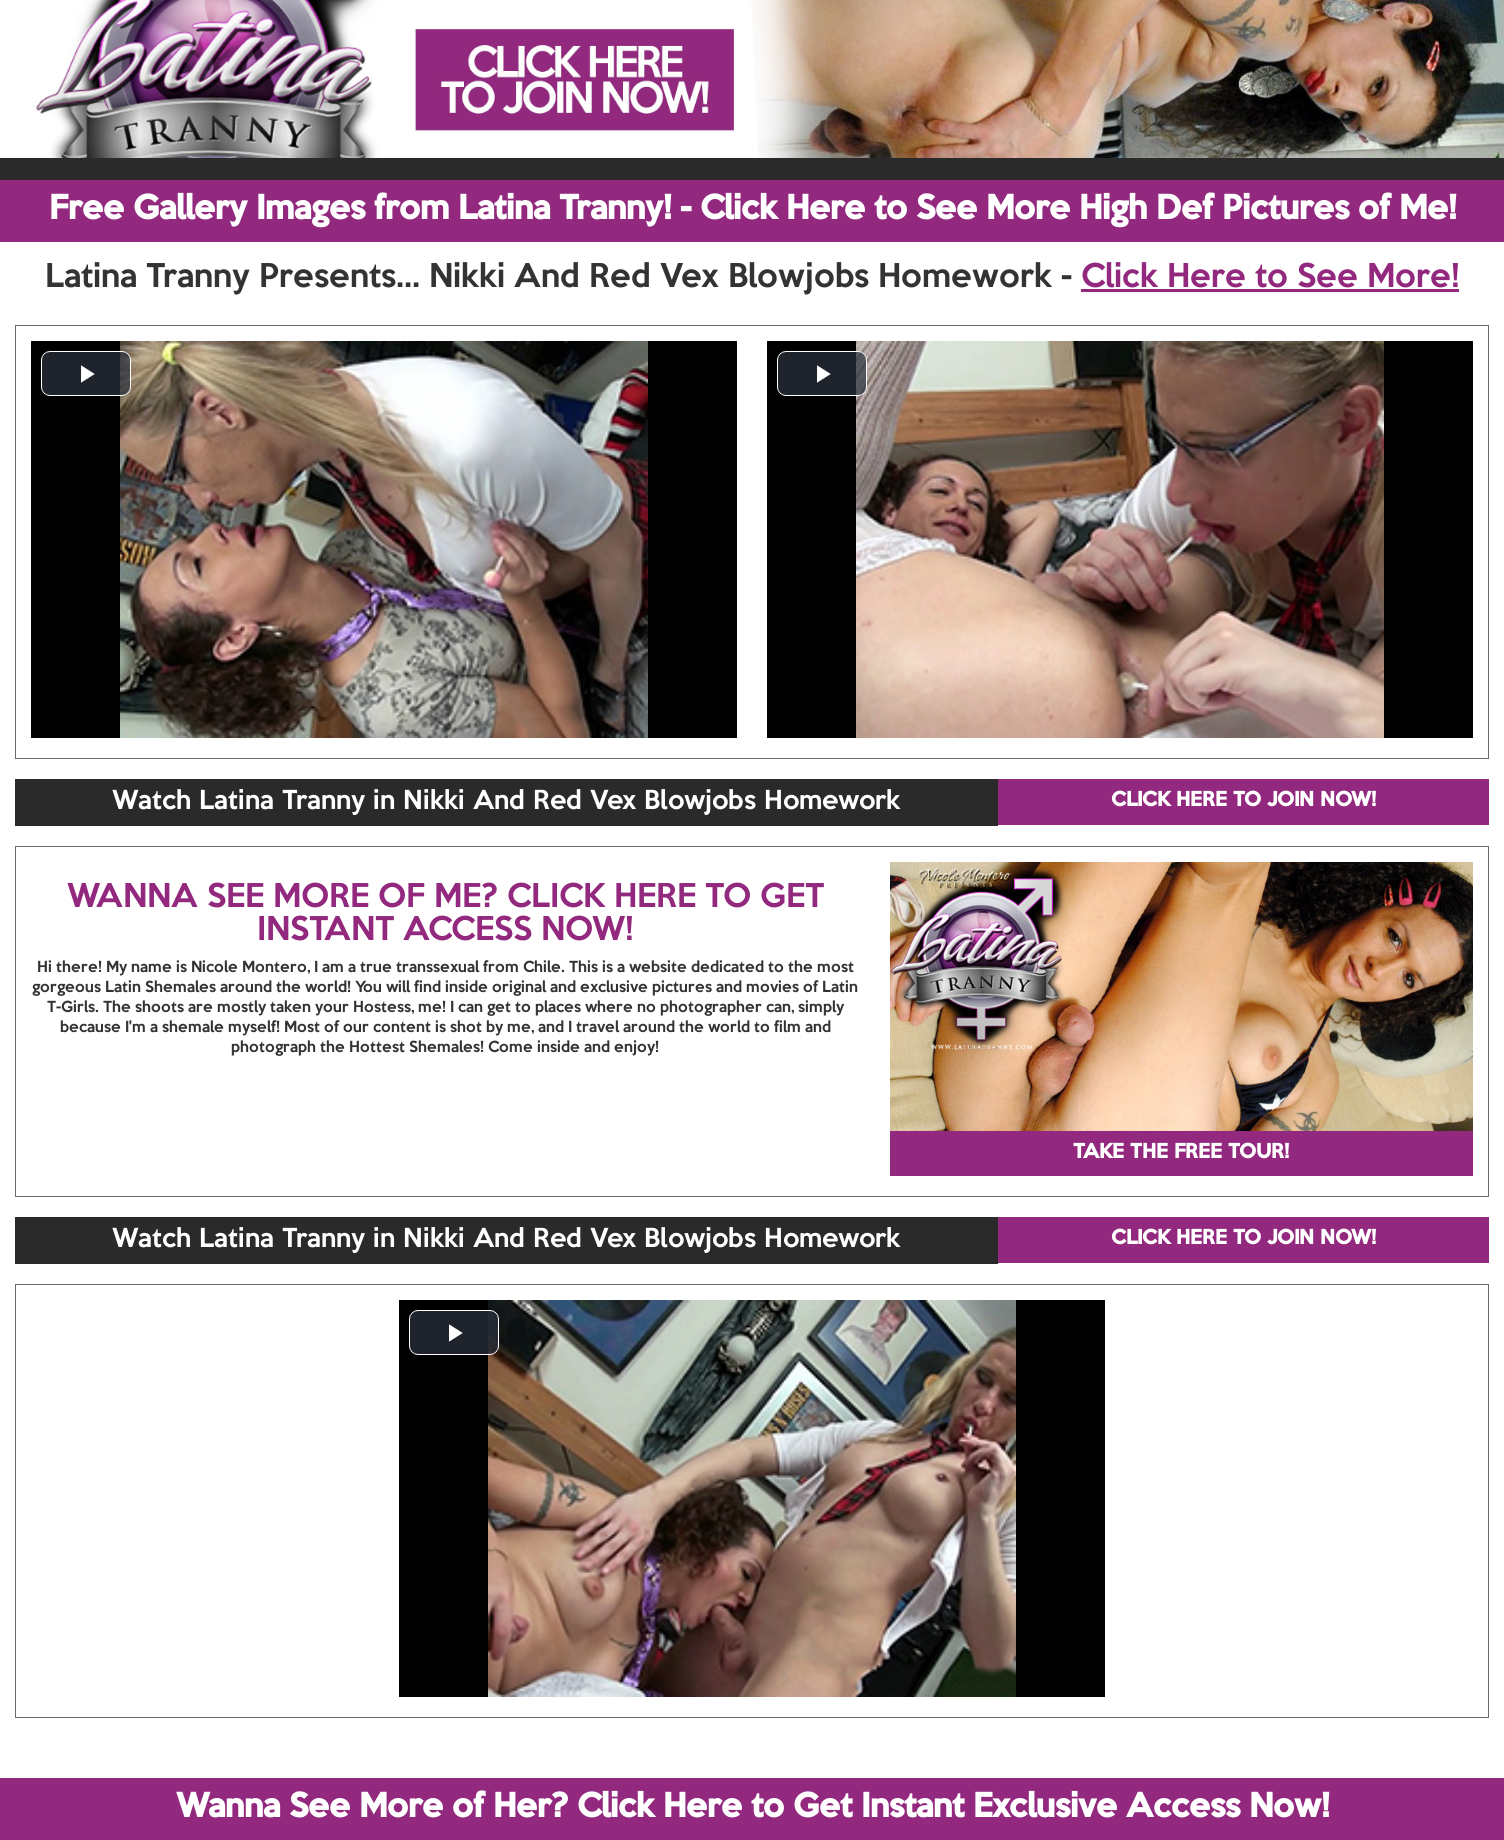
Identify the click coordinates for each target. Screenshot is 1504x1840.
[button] (86, 373)
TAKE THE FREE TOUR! (1181, 1153)
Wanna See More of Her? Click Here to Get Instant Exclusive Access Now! (752, 1808)
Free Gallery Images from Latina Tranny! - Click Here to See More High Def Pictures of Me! (752, 210)
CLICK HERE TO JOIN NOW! (1243, 801)
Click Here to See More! (1270, 278)
